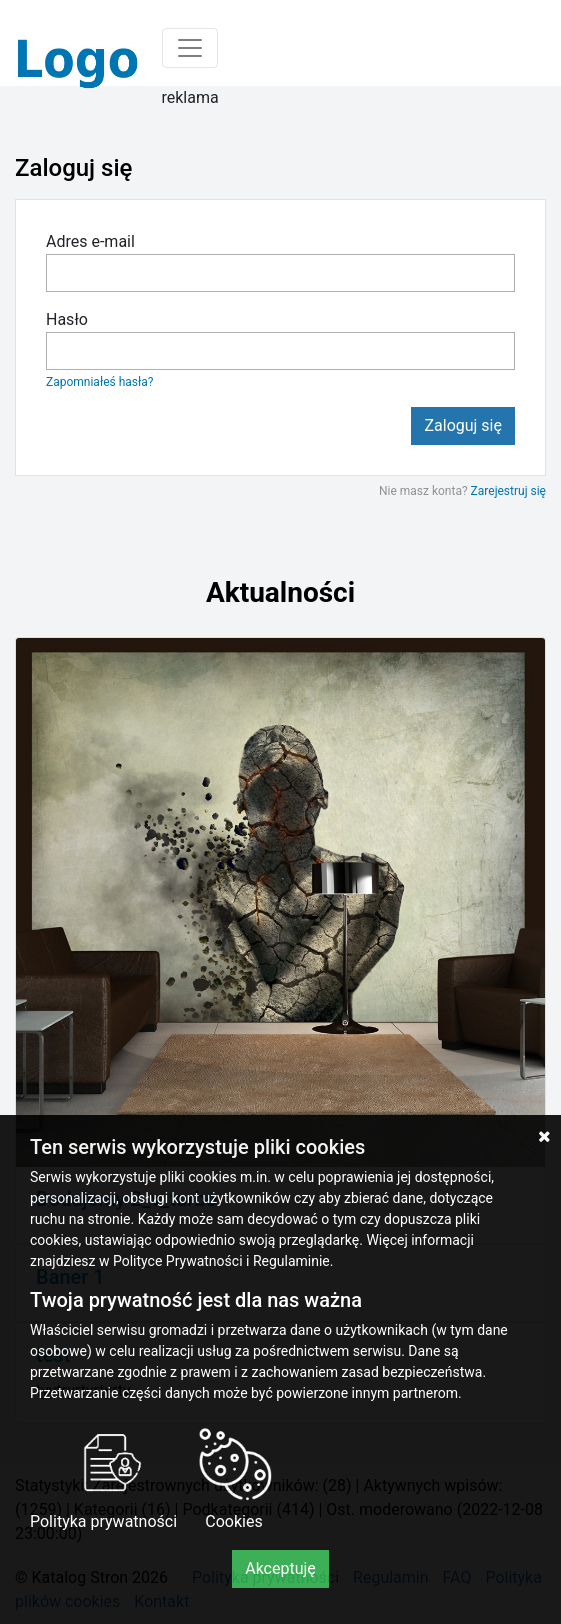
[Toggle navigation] (190, 48)
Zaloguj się (463, 425)
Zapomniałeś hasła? (99, 382)
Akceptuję (280, 1568)
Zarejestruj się (508, 491)
